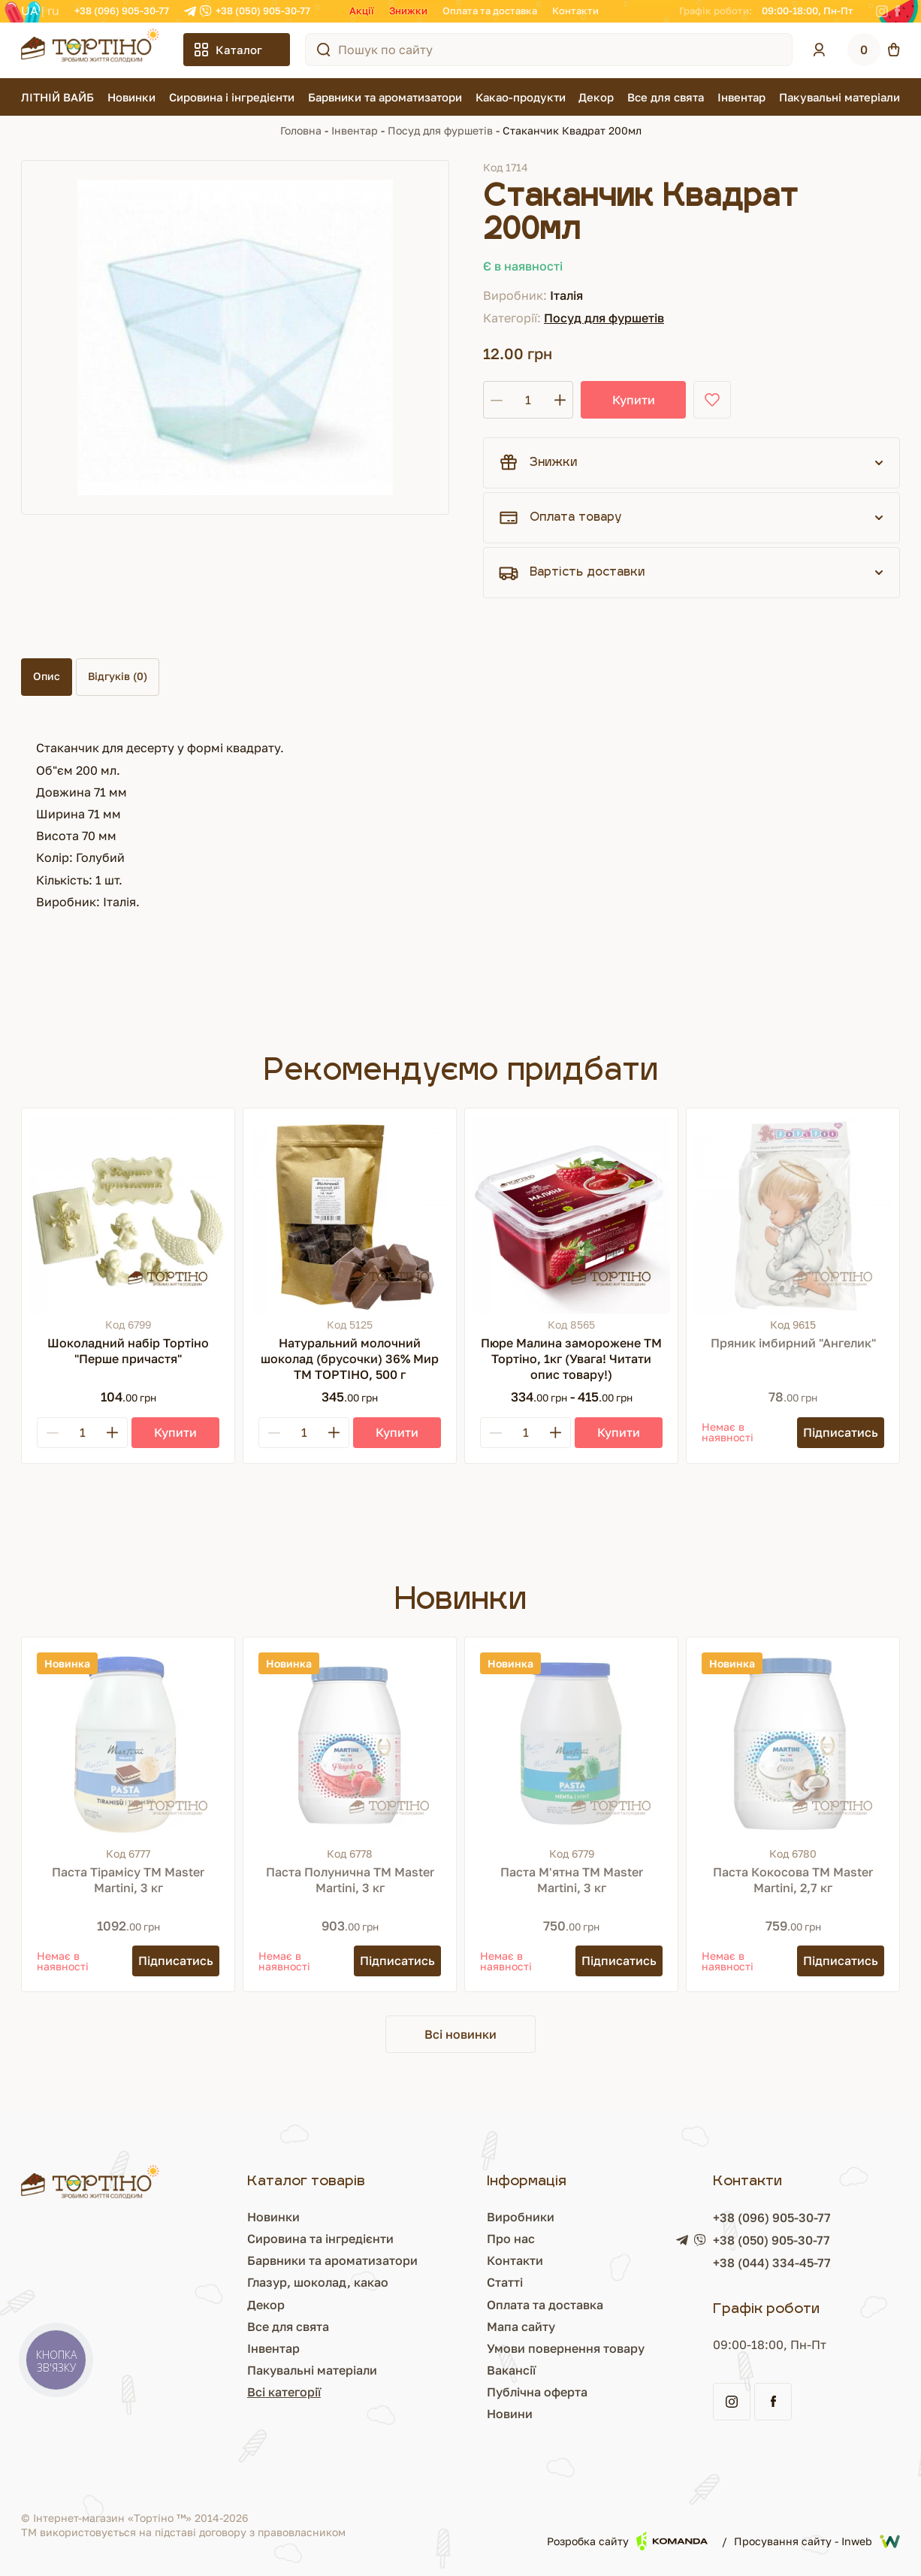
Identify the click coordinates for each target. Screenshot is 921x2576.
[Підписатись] (840, 1432)
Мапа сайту (521, 2326)
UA (29, 10)
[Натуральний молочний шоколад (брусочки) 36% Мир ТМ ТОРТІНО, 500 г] (349, 1215)
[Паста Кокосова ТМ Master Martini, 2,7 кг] (793, 1744)
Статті (505, 2282)
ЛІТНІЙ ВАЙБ (57, 97)
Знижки (408, 11)
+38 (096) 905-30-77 (121, 11)
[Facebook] (897, 11)
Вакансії (511, 2370)
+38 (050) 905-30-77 (263, 11)
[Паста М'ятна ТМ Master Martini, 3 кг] (571, 1744)
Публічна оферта (537, 2391)
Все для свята (665, 97)
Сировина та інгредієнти (320, 2238)
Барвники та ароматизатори (385, 97)
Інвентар (741, 97)
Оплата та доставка (489, 11)
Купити (633, 399)
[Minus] (53, 1432)
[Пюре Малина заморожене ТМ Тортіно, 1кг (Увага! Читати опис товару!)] (571, 1215)
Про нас (511, 2238)
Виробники (520, 2216)
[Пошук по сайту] (324, 49)
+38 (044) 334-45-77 (772, 2262)
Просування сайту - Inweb (817, 2541)
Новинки (131, 97)
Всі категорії (284, 2391)
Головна (301, 130)
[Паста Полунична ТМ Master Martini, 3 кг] (349, 1744)
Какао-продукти (521, 97)
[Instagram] (882, 11)
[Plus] (112, 1432)
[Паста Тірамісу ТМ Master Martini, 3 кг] (128, 1744)
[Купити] (175, 1432)
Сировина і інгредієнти (231, 97)
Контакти (575, 11)
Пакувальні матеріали (839, 97)
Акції (361, 11)
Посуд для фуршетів (440, 130)
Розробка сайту (627, 2541)
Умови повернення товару (566, 2348)
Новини (510, 2413)
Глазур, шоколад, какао (317, 2282)
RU (53, 10)
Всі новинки (460, 2034)
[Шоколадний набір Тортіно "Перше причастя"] (128, 1215)
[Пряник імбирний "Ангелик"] (793, 1215)
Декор (596, 97)
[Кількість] (528, 400)
